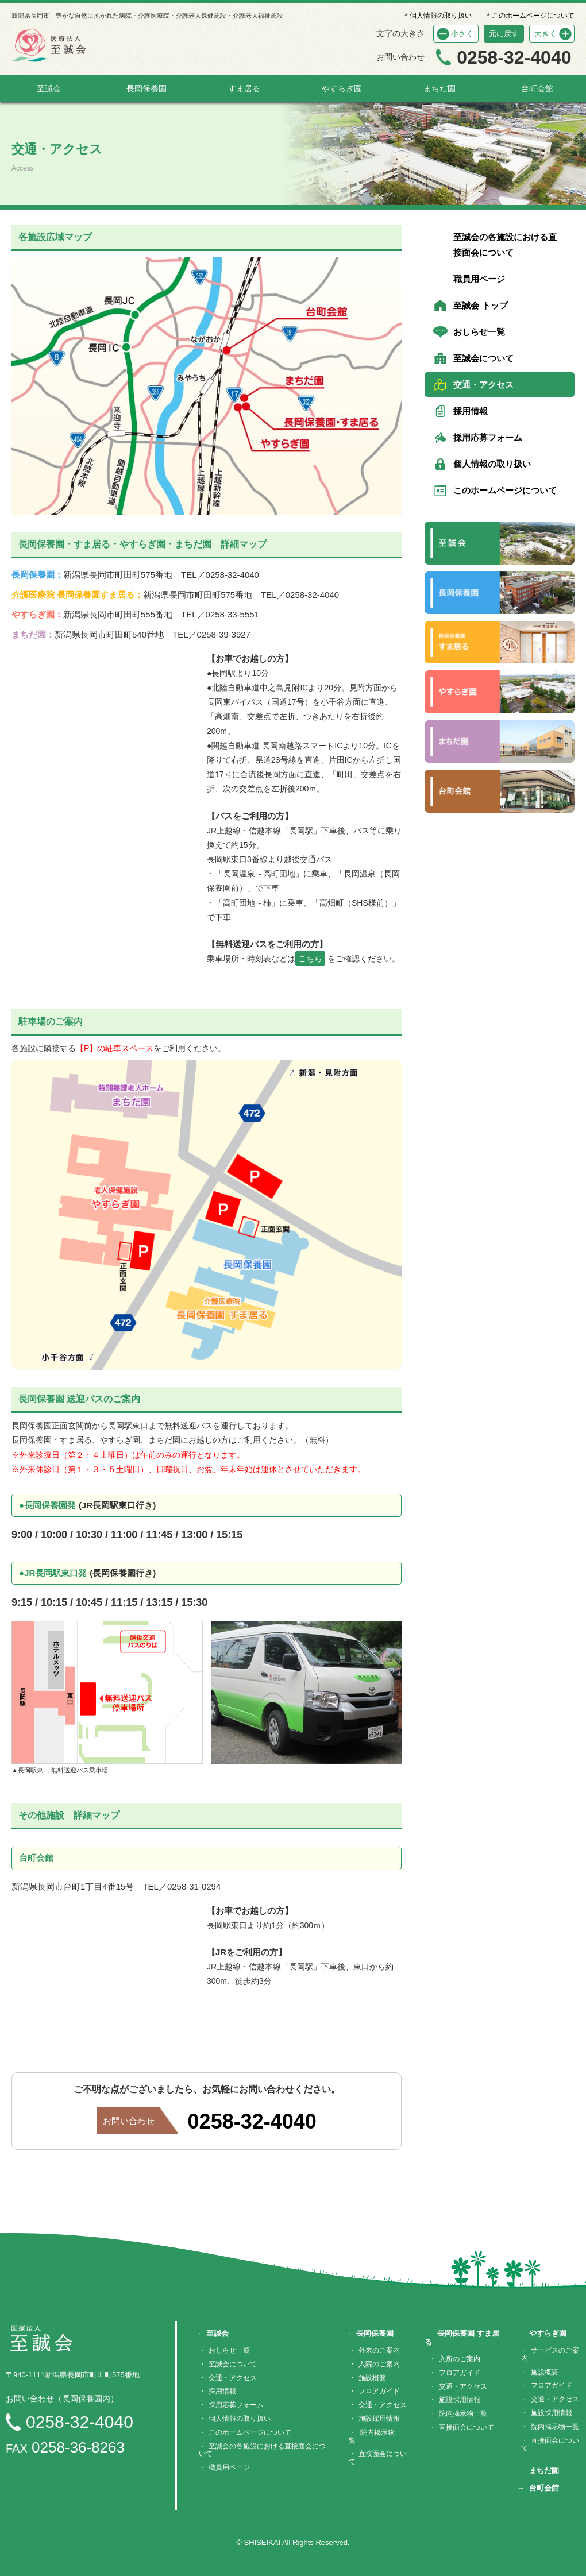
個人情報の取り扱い (492, 464)
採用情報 (470, 411)
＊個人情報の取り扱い (437, 15)
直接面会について (378, 2458)
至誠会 (49, 88)
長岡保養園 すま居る (462, 2337)
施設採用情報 (379, 2419)
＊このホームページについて (530, 15)
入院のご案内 (379, 2364)
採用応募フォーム (487, 437)
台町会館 (537, 88)
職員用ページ (479, 279)
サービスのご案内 (550, 2354)
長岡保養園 (146, 88)
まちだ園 (439, 88)
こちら (310, 958)
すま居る (244, 88)
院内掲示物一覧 (375, 2436)
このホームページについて (505, 490)
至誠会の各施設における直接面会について (505, 244)
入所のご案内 (459, 2359)
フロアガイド (379, 2391)
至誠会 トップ (480, 305)
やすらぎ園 (342, 88)
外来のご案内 (379, 2350)
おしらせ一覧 (479, 332)
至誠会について (483, 358)
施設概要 (372, 2378)
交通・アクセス (483, 384)
